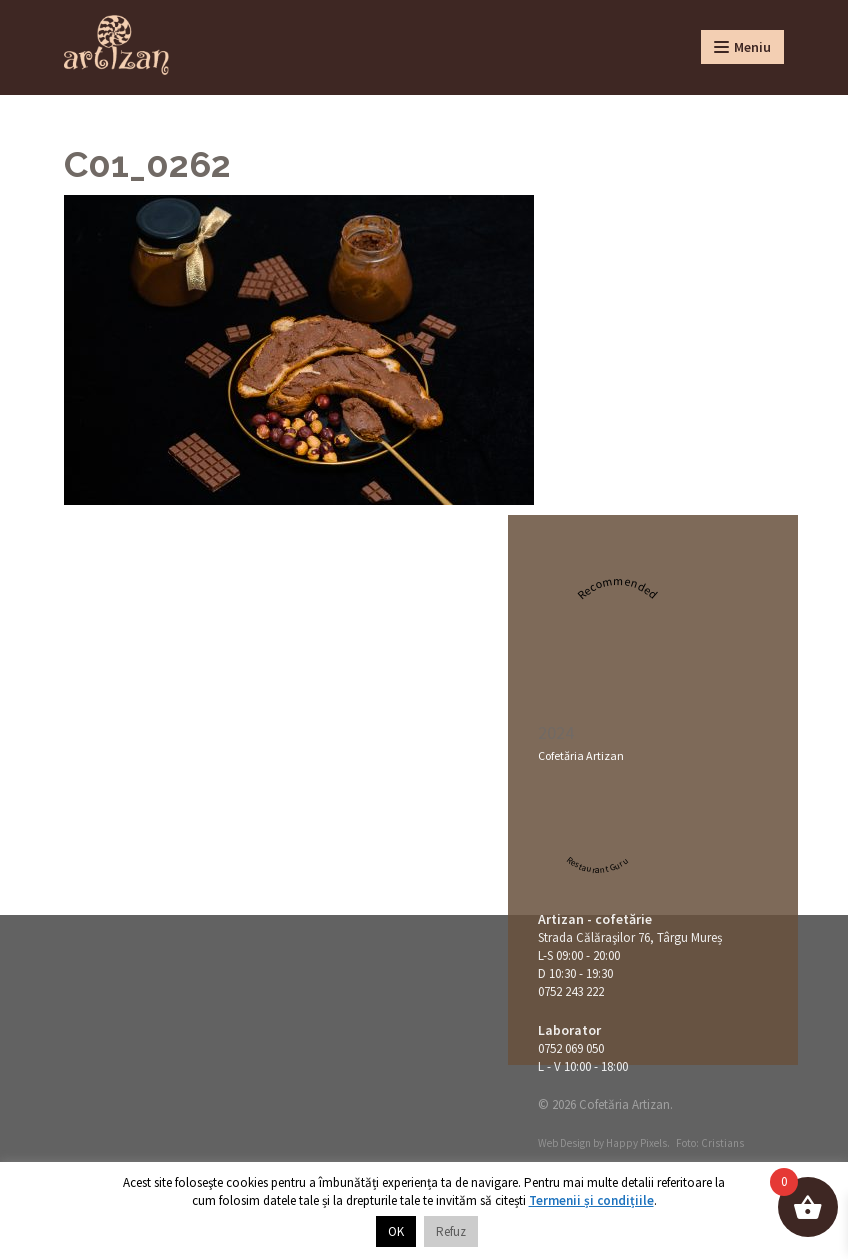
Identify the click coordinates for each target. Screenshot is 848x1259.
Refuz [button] (451, 1231)
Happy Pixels (636, 1143)
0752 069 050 (571, 1048)
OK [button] (396, 1231)
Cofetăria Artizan (581, 755)
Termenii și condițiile (591, 1200)
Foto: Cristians (710, 1143)
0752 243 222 (571, 991)
